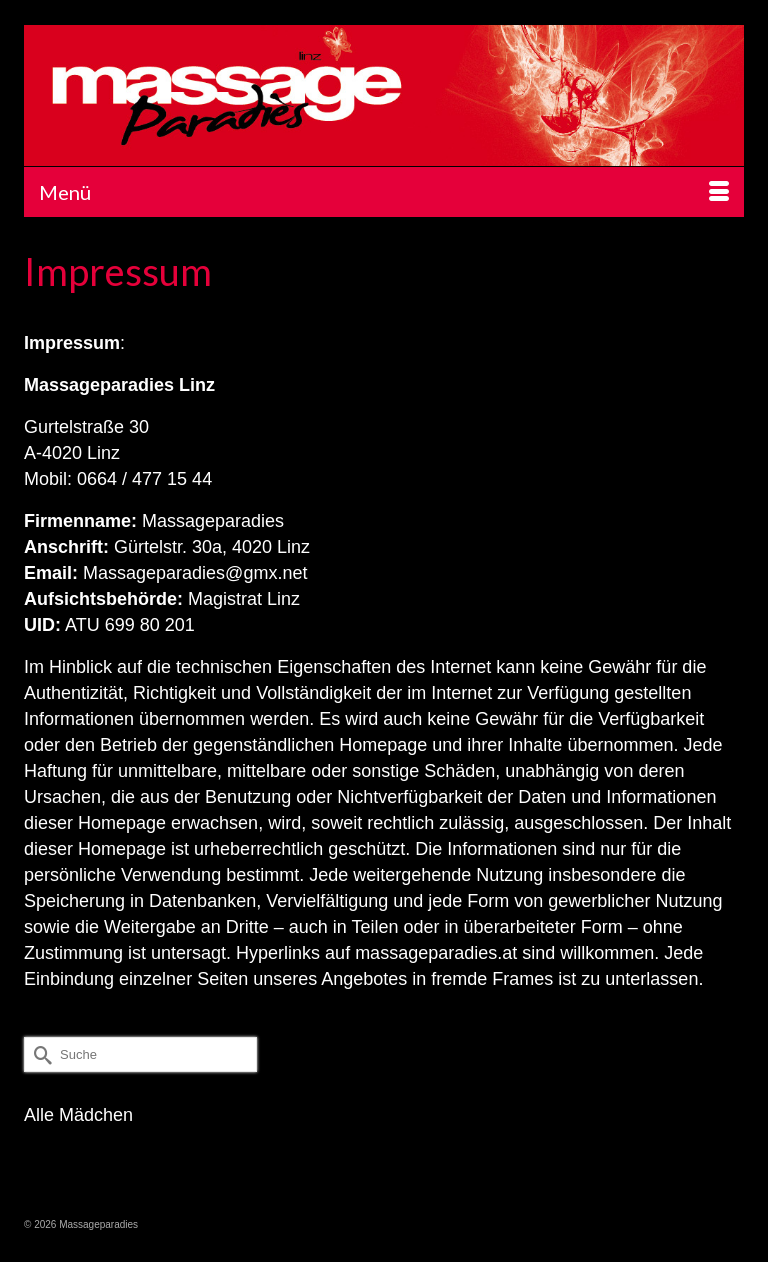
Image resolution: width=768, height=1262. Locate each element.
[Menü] (384, 192)
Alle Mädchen (78, 1115)
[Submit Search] (39, 1054)
